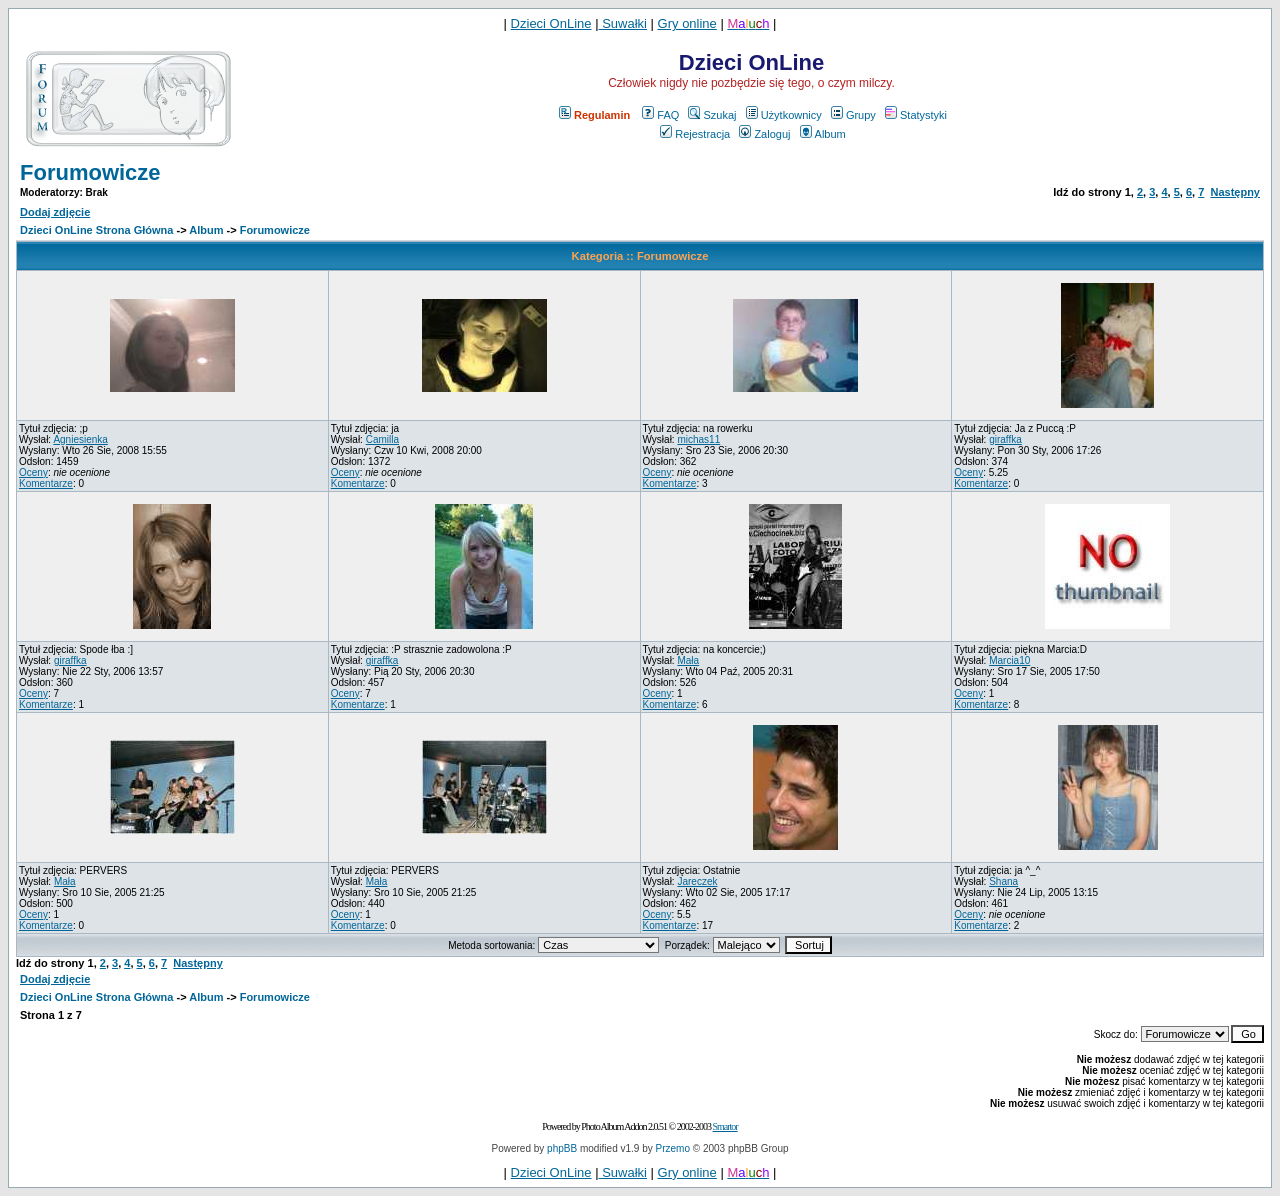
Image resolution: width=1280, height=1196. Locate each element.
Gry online (687, 23)
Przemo (673, 1148)
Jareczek (697, 881)
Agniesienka (80, 439)
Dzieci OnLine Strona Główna (96, 230)
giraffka (1005, 439)
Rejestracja (695, 134)
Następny (1235, 192)
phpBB (562, 1148)
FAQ (660, 115)
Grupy (853, 115)
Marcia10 (1009, 660)
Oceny (33, 472)
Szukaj (712, 115)
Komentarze (46, 483)
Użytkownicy (784, 115)
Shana (1003, 881)
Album (823, 134)
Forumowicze (90, 172)
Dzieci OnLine (551, 23)
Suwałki (623, 23)
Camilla (382, 439)
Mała (688, 660)
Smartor (724, 1126)
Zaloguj (764, 134)
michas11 (698, 439)
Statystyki (916, 115)
